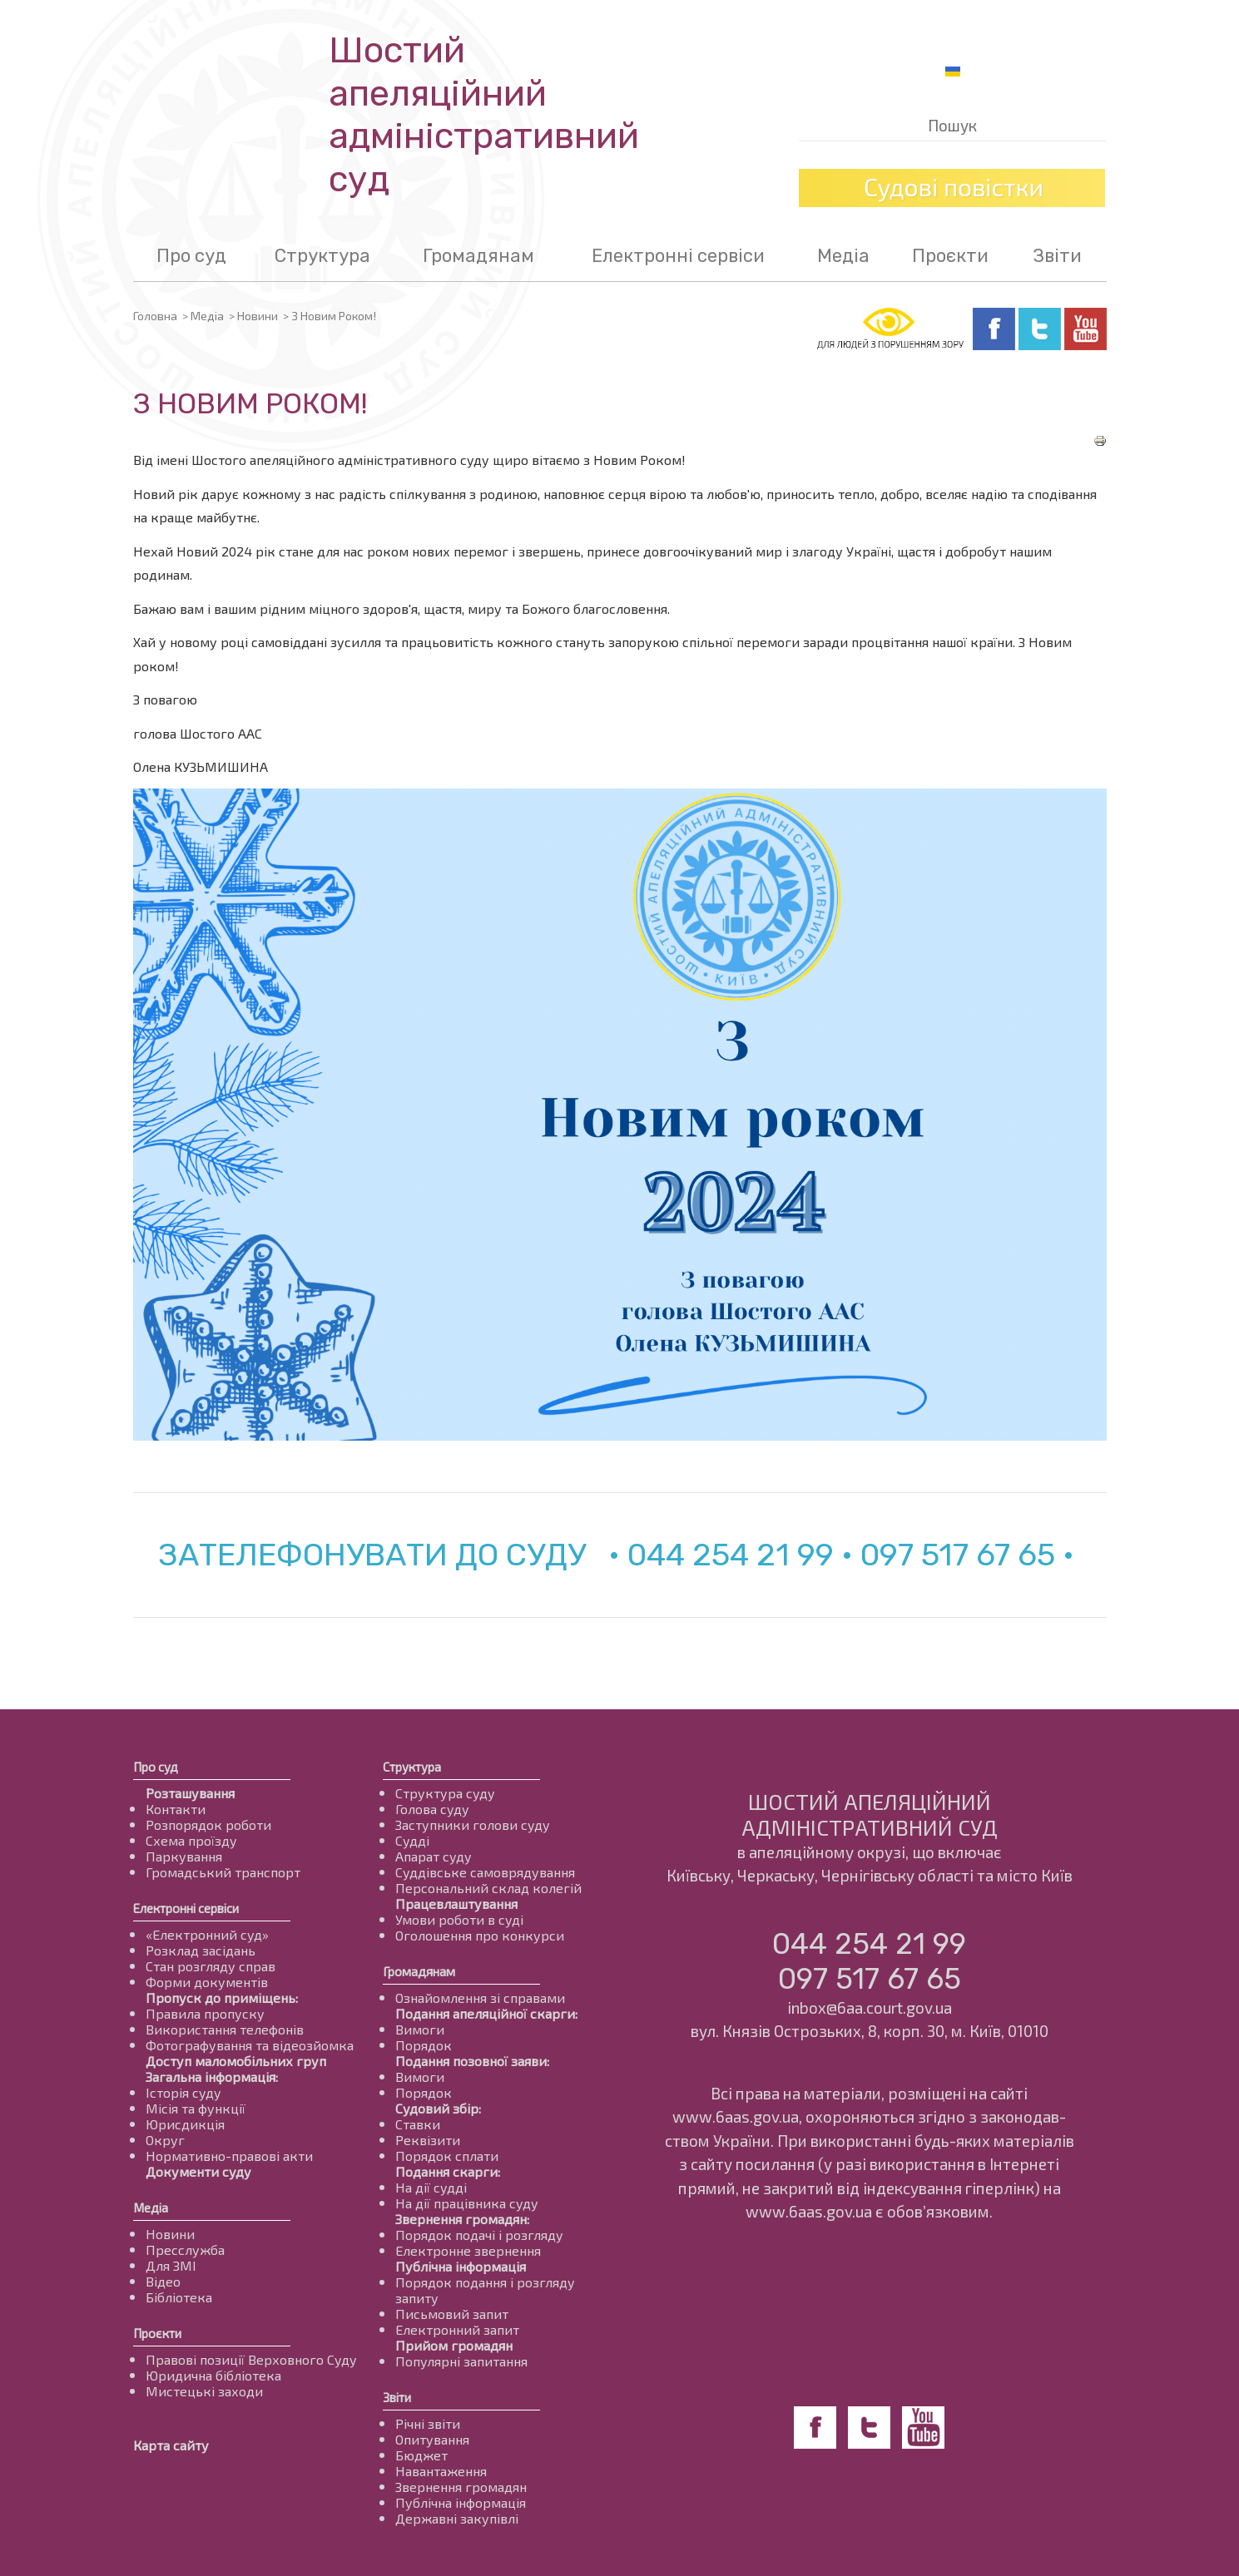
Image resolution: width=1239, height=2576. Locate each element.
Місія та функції (195, 2108)
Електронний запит (457, 2329)
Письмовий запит (451, 2313)
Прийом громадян (454, 2345)
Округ (165, 2140)
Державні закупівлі (456, 2518)
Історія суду (183, 2092)
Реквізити (427, 2140)
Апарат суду (433, 1856)
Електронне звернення (468, 2250)
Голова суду (432, 1809)
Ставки (417, 2124)
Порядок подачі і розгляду (479, 2234)
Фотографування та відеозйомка (250, 2045)
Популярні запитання (461, 2361)
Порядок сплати (446, 2155)
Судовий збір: (438, 2108)
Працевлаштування (456, 1903)
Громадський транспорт (223, 1872)
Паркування (184, 1856)
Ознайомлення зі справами (480, 1997)
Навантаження (441, 2471)
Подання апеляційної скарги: (486, 2013)
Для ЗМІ (171, 2265)
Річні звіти (427, 2423)
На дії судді (431, 2187)
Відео (163, 2281)
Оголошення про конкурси (479, 1935)
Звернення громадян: (462, 2219)
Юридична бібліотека (213, 2375)
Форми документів (207, 1982)
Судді (412, 1840)
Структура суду (445, 1793)
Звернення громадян (461, 2486)
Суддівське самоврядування (485, 1872)
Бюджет (421, 2455)
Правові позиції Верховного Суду (251, 2359)
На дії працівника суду (466, 2203)
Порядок (423, 2045)
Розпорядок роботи (208, 1824)
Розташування (190, 1793)
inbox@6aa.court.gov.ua (869, 2007)
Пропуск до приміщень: (222, 1997)
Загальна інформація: (212, 2076)
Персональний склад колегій (488, 1888)
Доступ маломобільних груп (236, 2061)
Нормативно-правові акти (229, 2155)
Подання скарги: (447, 2171)
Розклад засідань (200, 1950)
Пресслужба (185, 2249)
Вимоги (419, 2029)
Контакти (176, 1809)
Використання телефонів (225, 2029)
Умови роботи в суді (459, 1919)
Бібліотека (179, 2297)
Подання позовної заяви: (472, 2061)
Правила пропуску (205, 2013)
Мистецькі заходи (204, 2391)
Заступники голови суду (472, 1824)
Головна (155, 316)
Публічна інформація (460, 2266)
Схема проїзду (191, 1840)
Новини (257, 316)
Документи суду (198, 2171)
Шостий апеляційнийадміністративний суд (484, 114)
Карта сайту (171, 2445)
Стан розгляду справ (210, 1966)
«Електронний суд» (207, 1934)
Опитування (432, 2439)
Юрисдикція (185, 2124)
